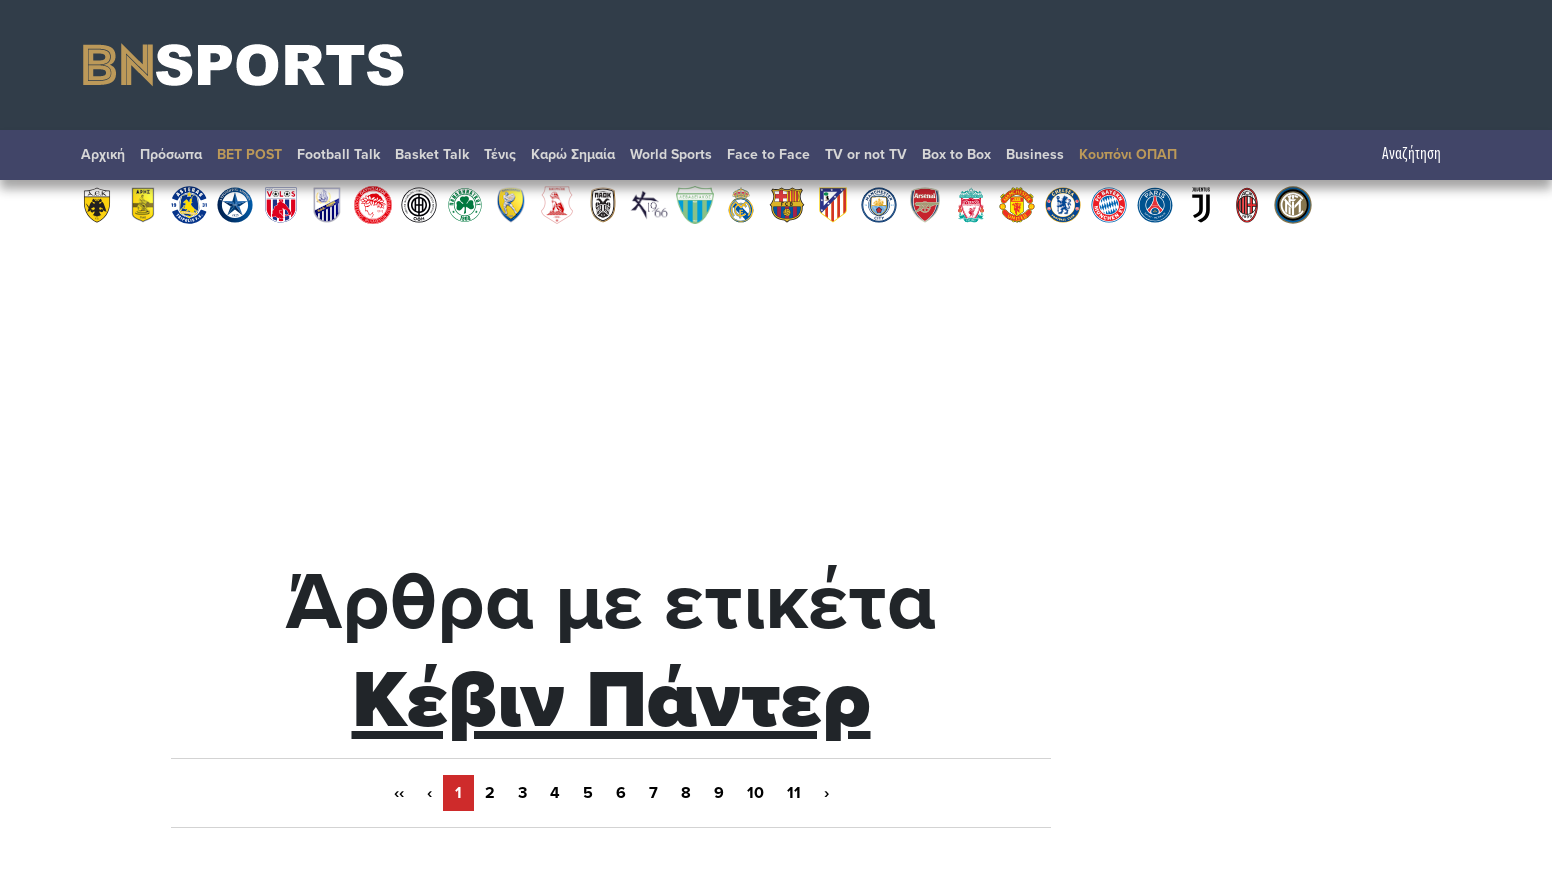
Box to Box (956, 154)
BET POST (249, 154)
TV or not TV (866, 154)
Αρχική (103, 154)
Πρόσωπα (171, 154)
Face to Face (768, 154)
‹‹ (399, 793)
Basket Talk (432, 154)
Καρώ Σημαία (573, 154)
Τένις (500, 154)
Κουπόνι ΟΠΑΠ (1128, 154)
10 (755, 793)
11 (794, 793)
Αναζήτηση (1421, 154)
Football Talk (338, 154)
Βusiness (1035, 154)
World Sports (671, 154)
